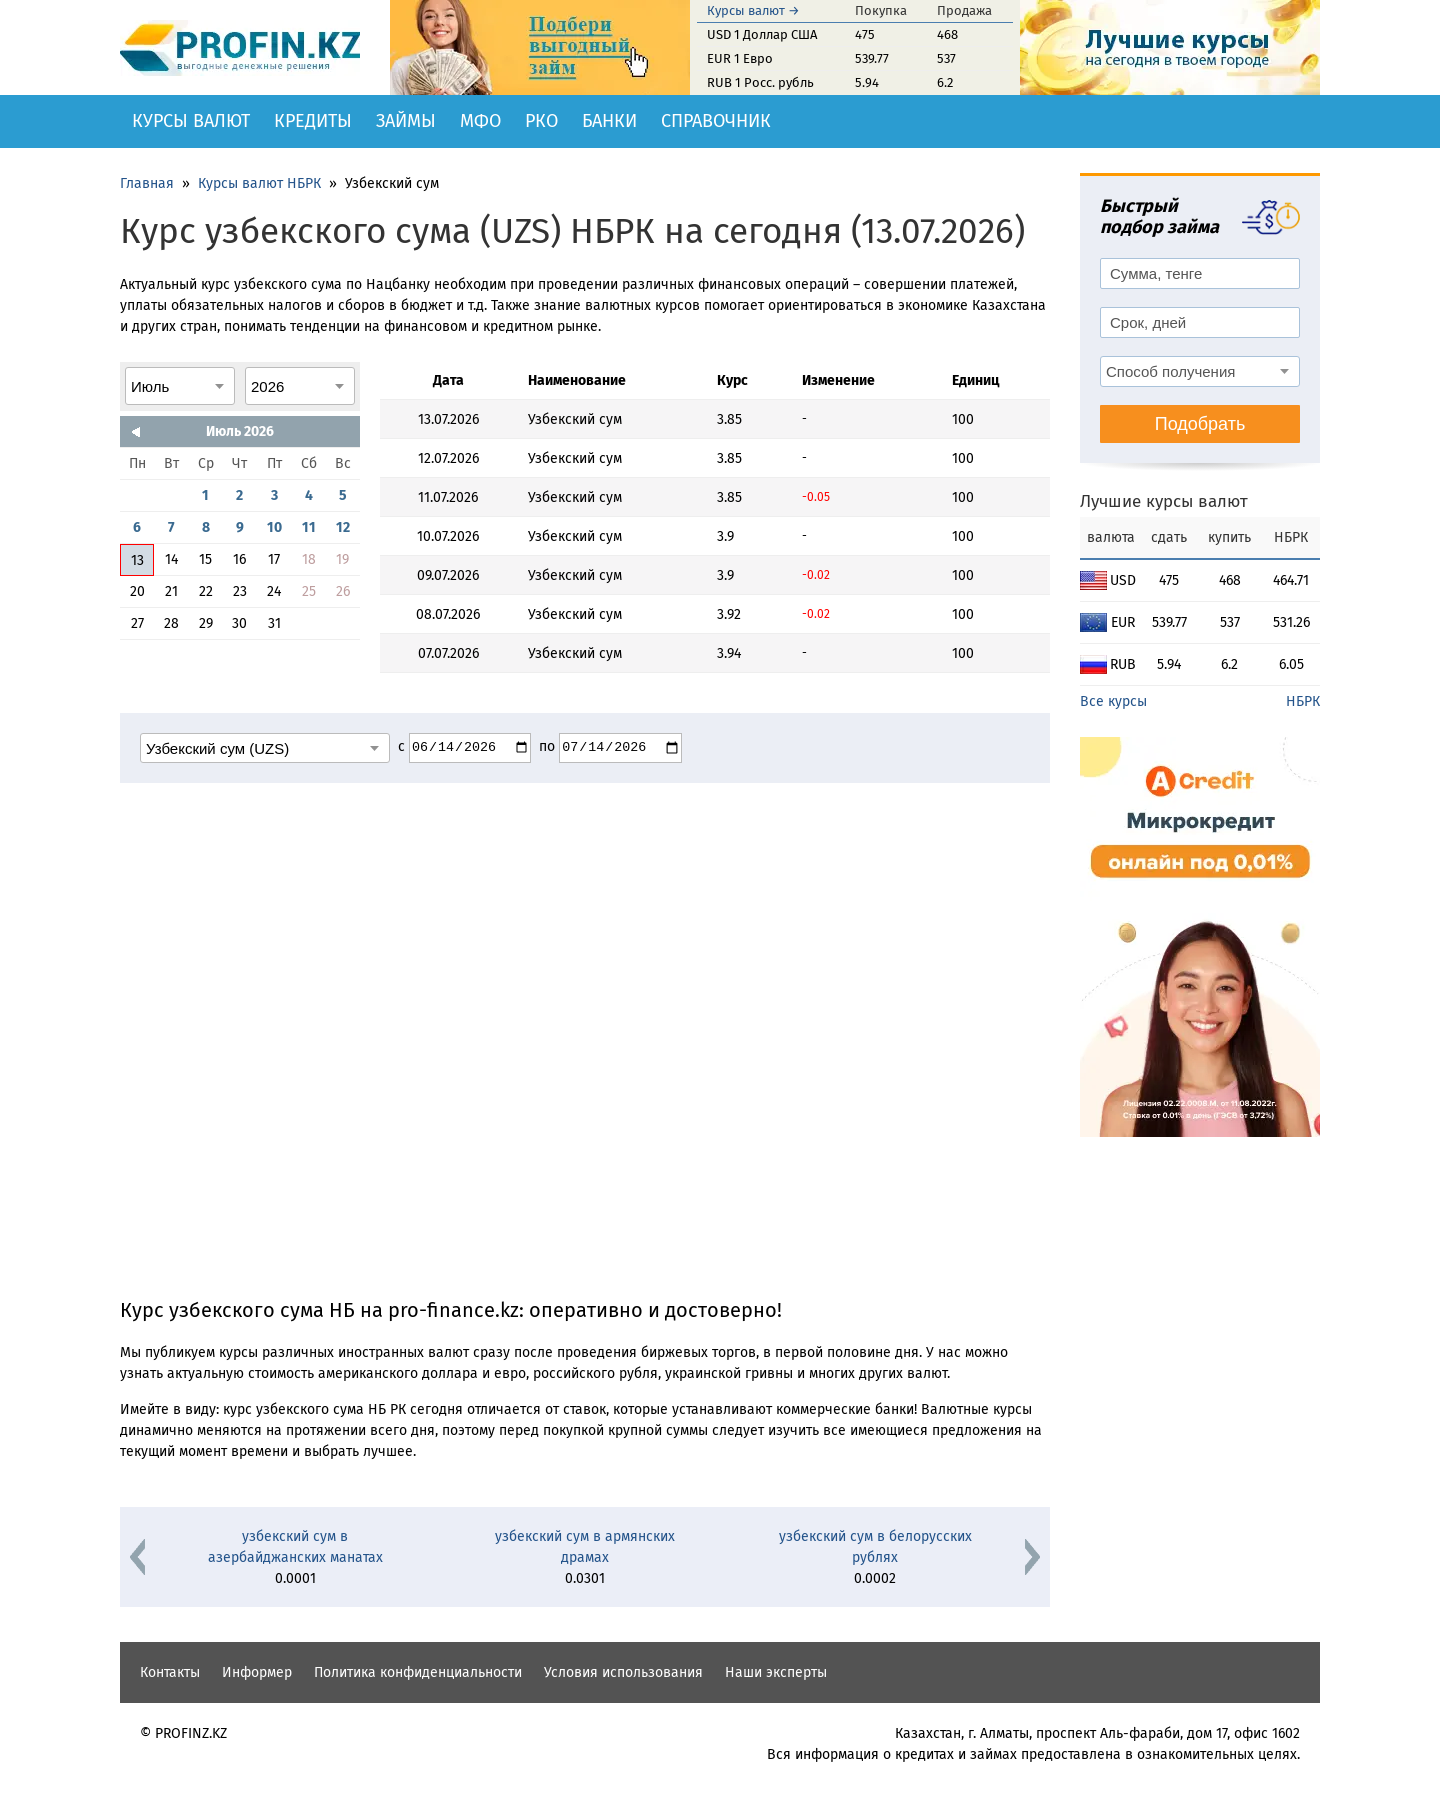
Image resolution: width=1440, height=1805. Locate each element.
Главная (147, 183)
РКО (541, 121)
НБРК (1303, 701)
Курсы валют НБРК (259, 183)
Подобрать (1200, 424)
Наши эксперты (776, 1672)
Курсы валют (191, 121)
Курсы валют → (753, 10)
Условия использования (623, 1672)
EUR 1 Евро (740, 58)
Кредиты (313, 121)
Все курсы (1113, 701)
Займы (406, 121)
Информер (257, 1672)
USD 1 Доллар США (762, 34)
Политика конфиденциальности (418, 1672)
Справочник (716, 121)
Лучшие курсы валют (1164, 501)
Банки (609, 121)
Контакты (170, 1672)
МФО (480, 121)
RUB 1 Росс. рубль (760, 82)
